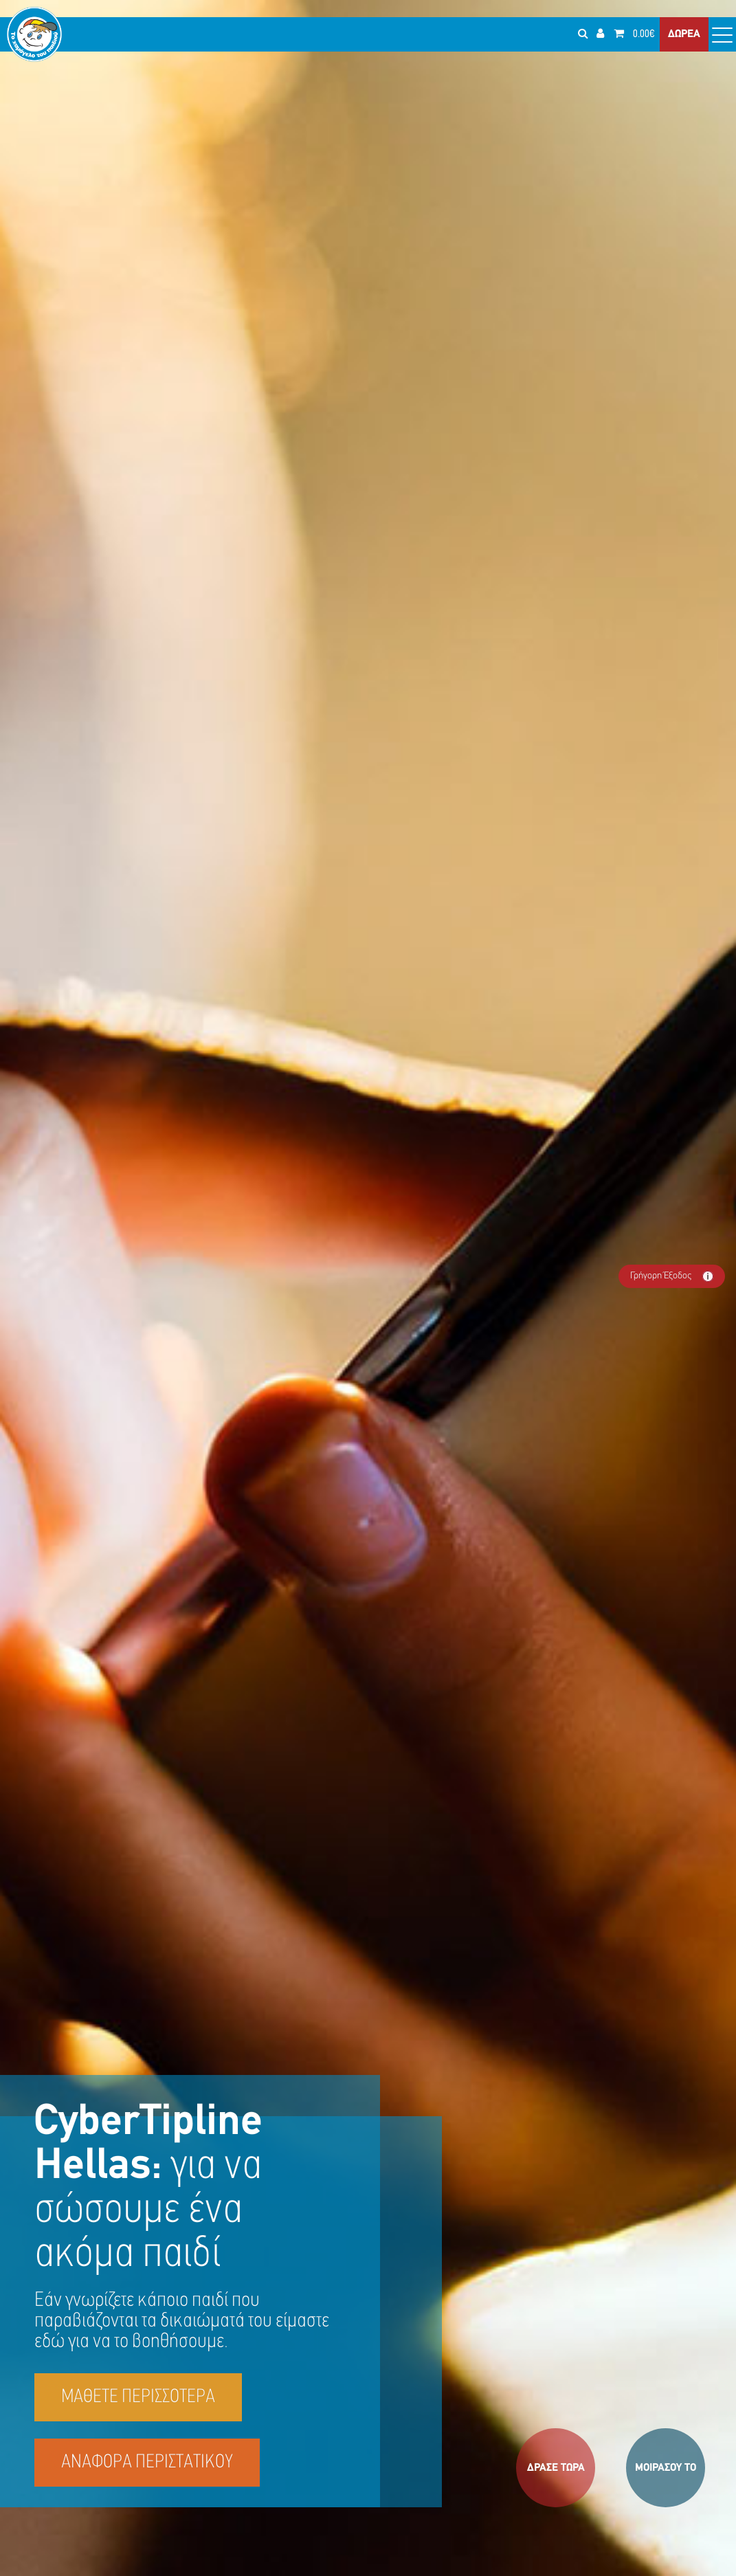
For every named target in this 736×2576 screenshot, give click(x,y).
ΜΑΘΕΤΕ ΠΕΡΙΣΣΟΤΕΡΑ (138, 2397)
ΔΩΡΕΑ (684, 34)
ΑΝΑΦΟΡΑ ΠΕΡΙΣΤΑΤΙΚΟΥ (147, 2462)
